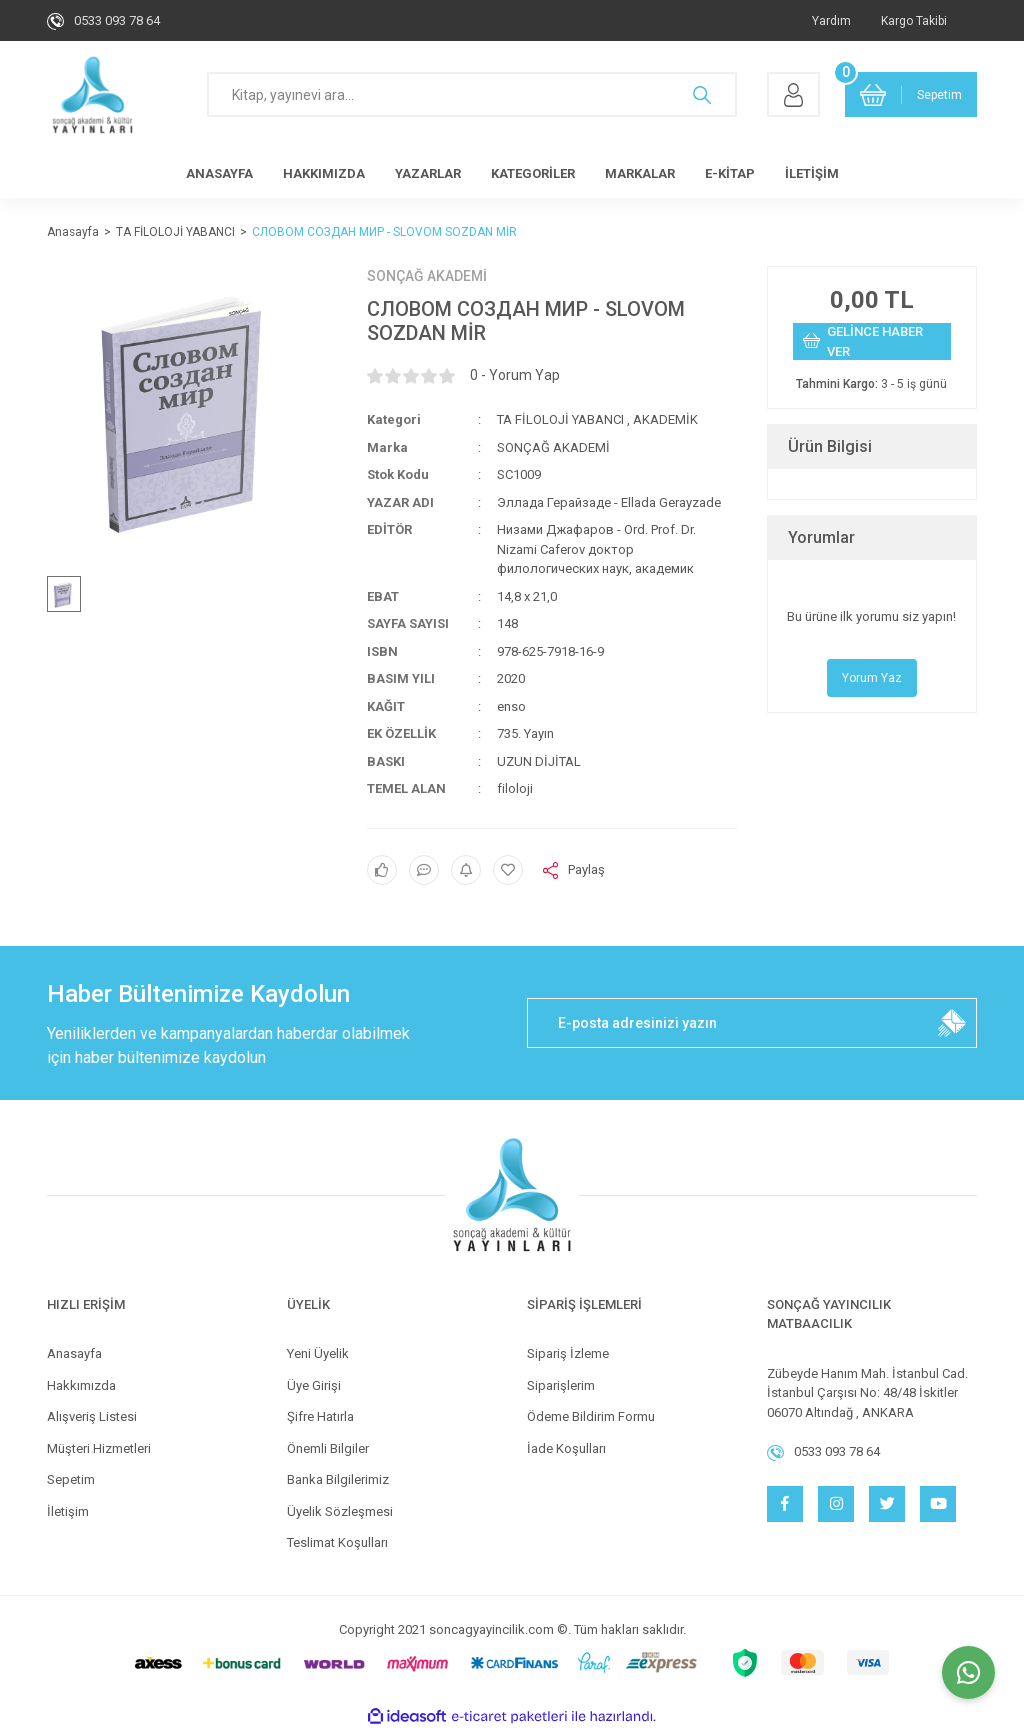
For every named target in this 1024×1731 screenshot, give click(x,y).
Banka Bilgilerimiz (338, 1479)
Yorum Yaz (872, 678)
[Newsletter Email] (752, 1023)
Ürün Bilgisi (830, 446)
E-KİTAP (730, 173)
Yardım (831, 21)
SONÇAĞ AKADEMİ (427, 276)
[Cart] (911, 94)
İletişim (68, 1511)
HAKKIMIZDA (324, 173)
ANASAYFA (219, 173)
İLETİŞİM (812, 173)
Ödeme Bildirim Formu (591, 1416)
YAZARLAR (428, 173)
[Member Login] (793, 94)
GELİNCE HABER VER (863, 341)
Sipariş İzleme (568, 1353)
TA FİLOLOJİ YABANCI (560, 419)
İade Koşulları (566, 1448)
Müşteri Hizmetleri (99, 1448)
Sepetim (71, 1479)
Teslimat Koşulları (337, 1542)
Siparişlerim (561, 1385)
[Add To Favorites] (508, 870)
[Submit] (952, 1023)
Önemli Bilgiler (328, 1448)
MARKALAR (640, 173)
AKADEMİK (665, 419)
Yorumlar (821, 537)
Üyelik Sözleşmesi (340, 1511)
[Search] (472, 94)
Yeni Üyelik (318, 1353)
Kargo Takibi (914, 21)
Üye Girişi (314, 1385)
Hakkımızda (81, 1385)
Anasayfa (74, 1353)
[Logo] (92, 95)
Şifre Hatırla (320, 1416)
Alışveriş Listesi (92, 1416)
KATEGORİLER (533, 173)
